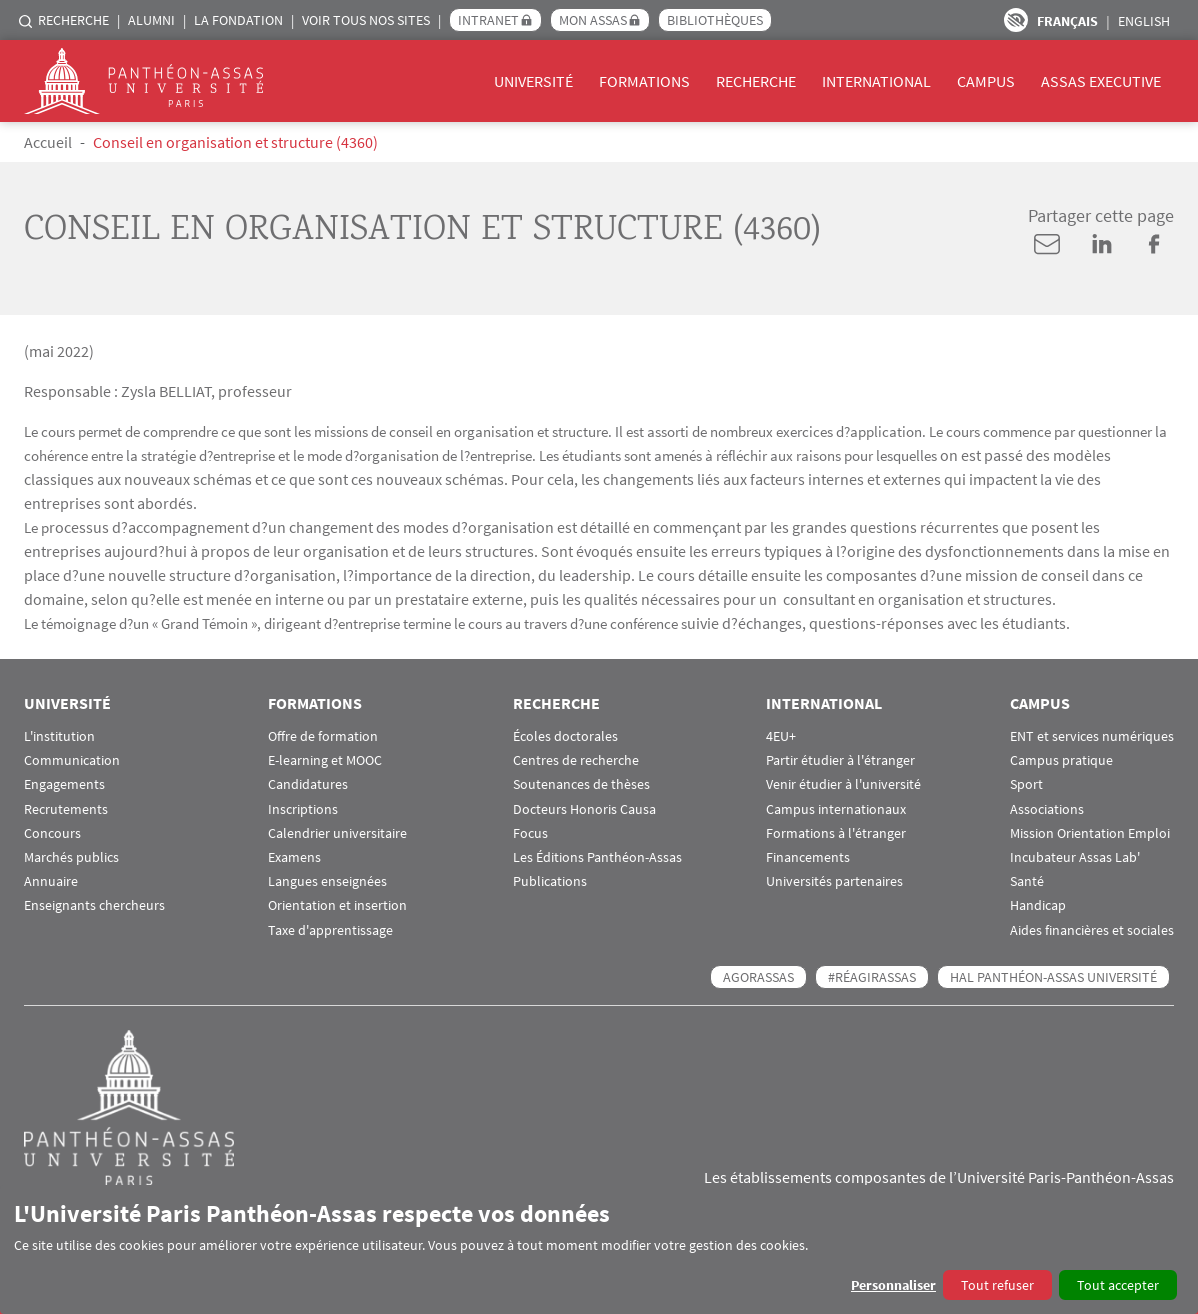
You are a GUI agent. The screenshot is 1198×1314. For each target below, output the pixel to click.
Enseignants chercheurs (94, 905)
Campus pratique (1061, 760)
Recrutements (66, 809)
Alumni (151, 20)
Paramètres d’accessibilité (1016, 20)
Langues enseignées (327, 881)
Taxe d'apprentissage (330, 930)
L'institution (59, 736)
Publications (550, 881)
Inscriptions (303, 809)
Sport (1026, 784)
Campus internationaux (836, 809)
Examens (294, 857)
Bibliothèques (715, 20)
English (1144, 21)
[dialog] (599, 1249)
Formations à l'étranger (836, 833)
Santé (1027, 881)
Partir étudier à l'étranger (840, 760)
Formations (644, 81)
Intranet (488, 20)
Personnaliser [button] (893, 1285)
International (876, 81)
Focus (530, 833)
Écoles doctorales (565, 736)
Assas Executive (1101, 81)
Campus (986, 81)
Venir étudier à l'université (843, 784)
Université (533, 81)
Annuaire (51, 881)
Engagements (64, 784)
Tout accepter (1118, 1285)
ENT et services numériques (1092, 736)
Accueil (48, 142)
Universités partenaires (834, 881)
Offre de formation (323, 736)
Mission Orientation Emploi (1090, 833)
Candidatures (308, 784)
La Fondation (238, 20)
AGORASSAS (758, 977)
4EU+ (781, 736)
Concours (52, 833)
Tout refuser (997, 1285)
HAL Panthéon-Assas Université (1053, 977)
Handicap (1038, 905)
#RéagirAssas (872, 977)
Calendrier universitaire (337, 833)
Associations (1047, 809)
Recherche (73, 20)
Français (1067, 21)
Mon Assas (593, 20)
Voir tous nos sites (366, 20)
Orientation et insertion (337, 905)
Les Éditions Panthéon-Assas (597, 857)
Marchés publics (71, 857)
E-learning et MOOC (325, 760)
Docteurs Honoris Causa (584, 809)
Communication (72, 760)
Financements (808, 857)
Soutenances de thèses (581, 784)
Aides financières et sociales (1092, 930)
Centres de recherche (576, 760)
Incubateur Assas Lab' (1075, 857)
